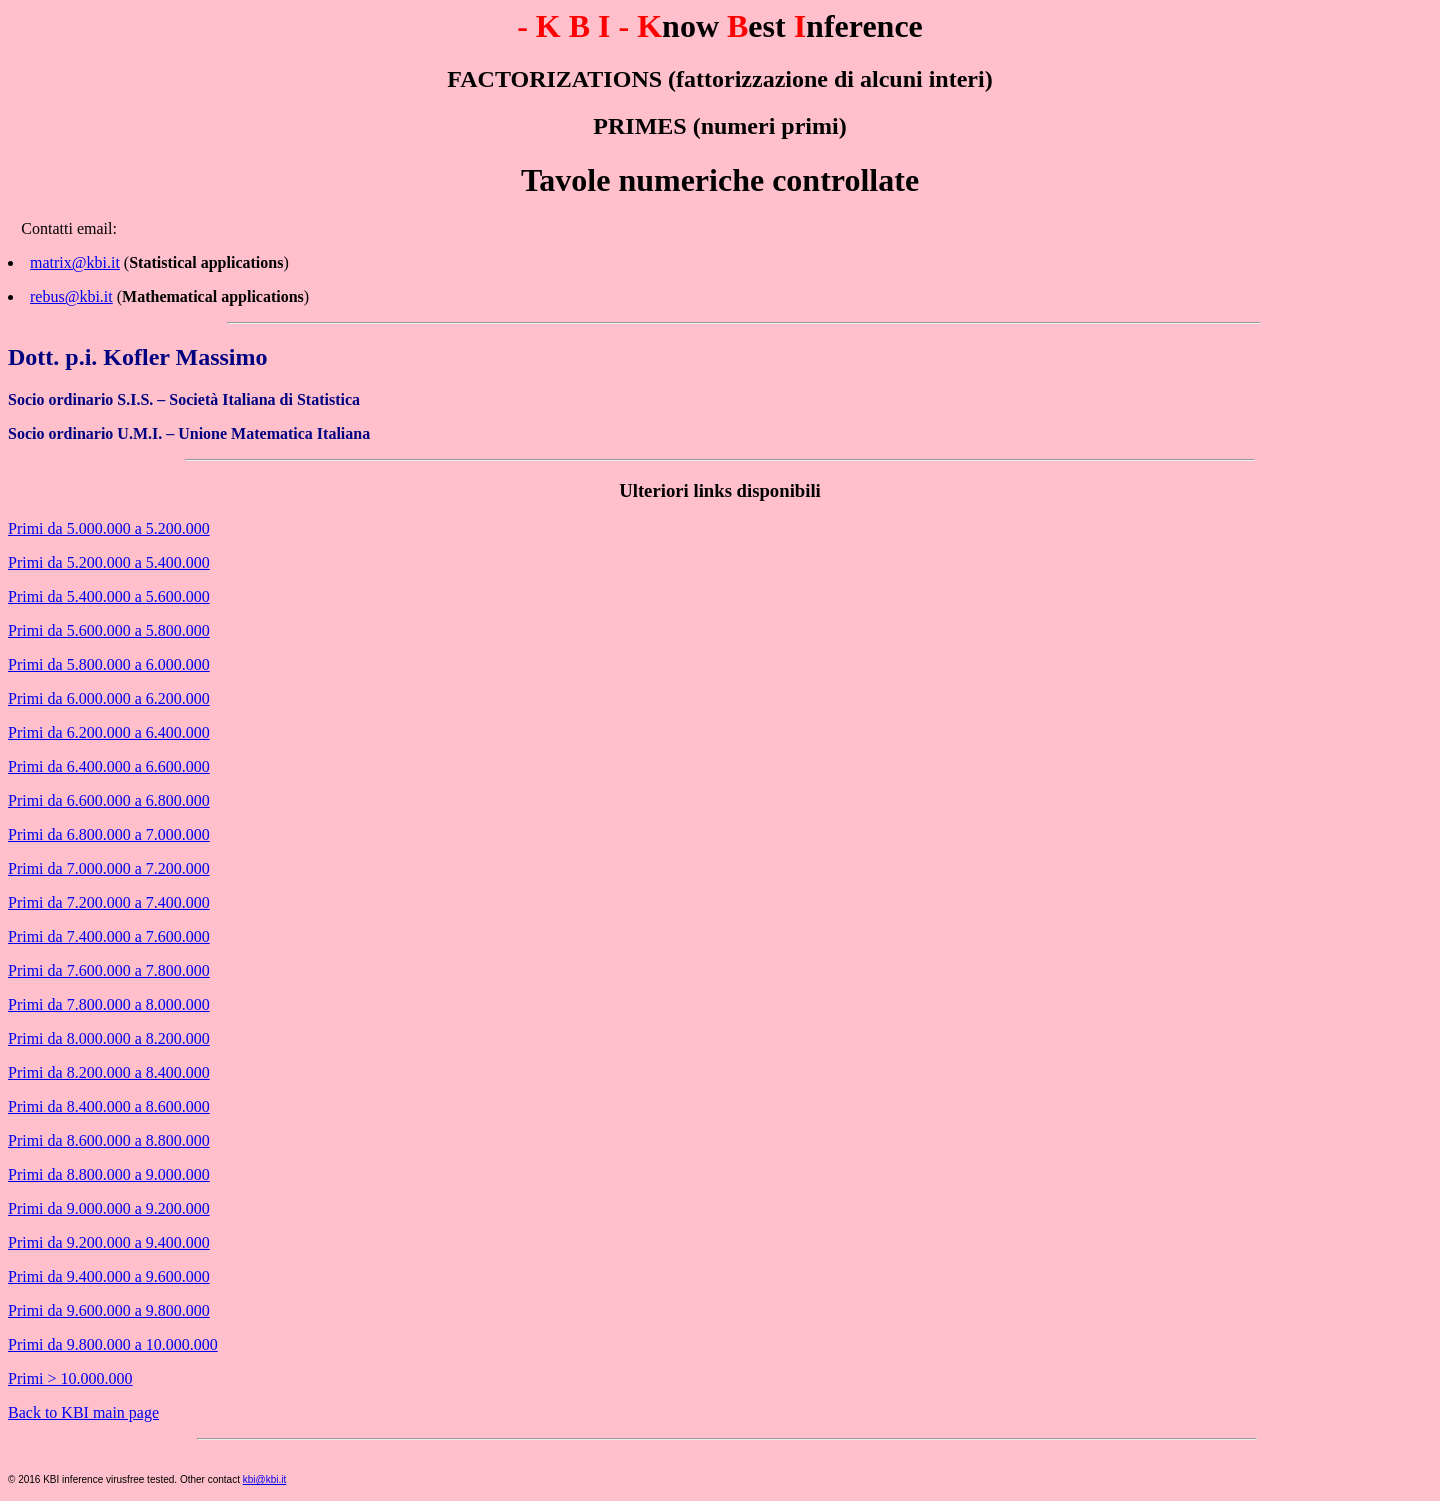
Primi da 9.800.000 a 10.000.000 (113, 1344)
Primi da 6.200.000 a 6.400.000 (109, 732)
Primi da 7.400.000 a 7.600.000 (109, 936)
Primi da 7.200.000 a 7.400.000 (109, 902)
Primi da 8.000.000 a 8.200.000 (109, 1038)
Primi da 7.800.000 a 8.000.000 (109, 1004)
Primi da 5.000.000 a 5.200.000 (109, 528)
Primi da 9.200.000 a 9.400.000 (109, 1242)
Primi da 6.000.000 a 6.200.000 (109, 698)
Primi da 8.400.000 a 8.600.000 (109, 1106)
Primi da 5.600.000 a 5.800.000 (109, 630)
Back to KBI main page (83, 1412)
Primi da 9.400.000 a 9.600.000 (109, 1276)
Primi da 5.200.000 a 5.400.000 (109, 562)
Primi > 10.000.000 (70, 1378)
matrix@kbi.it (75, 262)
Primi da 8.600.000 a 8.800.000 (109, 1140)
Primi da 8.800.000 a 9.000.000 (109, 1174)
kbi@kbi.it (265, 1479)
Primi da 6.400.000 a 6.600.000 (109, 766)
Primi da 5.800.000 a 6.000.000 (109, 664)
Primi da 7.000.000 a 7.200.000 (109, 868)
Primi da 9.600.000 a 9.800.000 (109, 1310)
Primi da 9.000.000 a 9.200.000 (109, 1208)
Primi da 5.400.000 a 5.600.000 (109, 596)
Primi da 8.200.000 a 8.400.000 (109, 1072)
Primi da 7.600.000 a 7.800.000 (109, 970)
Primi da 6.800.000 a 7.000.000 (109, 834)
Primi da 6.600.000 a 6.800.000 (109, 800)
